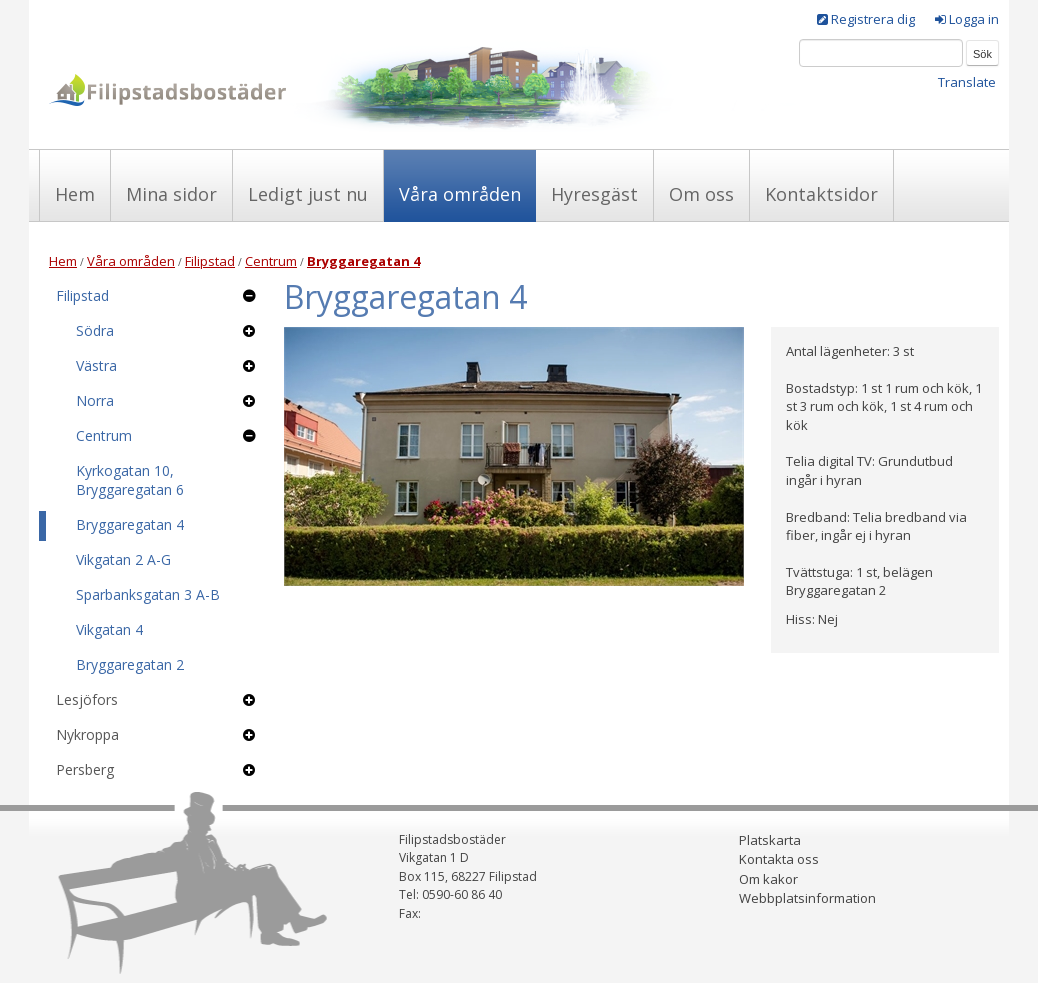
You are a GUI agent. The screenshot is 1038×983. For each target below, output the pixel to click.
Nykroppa (87, 734)
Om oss (701, 194)
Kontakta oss (779, 859)
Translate (967, 82)
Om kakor (768, 879)
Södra (95, 330)
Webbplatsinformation (807, 898)
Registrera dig (873, 19)
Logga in (974, 19)
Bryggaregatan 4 (130, 524)
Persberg (85, 769)
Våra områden (460, 194)
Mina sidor (171, 194)
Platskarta (770, 840)
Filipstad (210, 261)
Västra (96, 365)
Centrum (271, 261)
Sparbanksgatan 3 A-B (148, 594)
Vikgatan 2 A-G (123, 559)
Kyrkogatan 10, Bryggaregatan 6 (130, 480)
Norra (95, 400)
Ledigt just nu (308, 194)
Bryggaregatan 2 (130, 664)
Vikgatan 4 (109, 629)
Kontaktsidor (821, 194)
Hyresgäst (594, 194)
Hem (75, 194)
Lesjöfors (87, 699)
